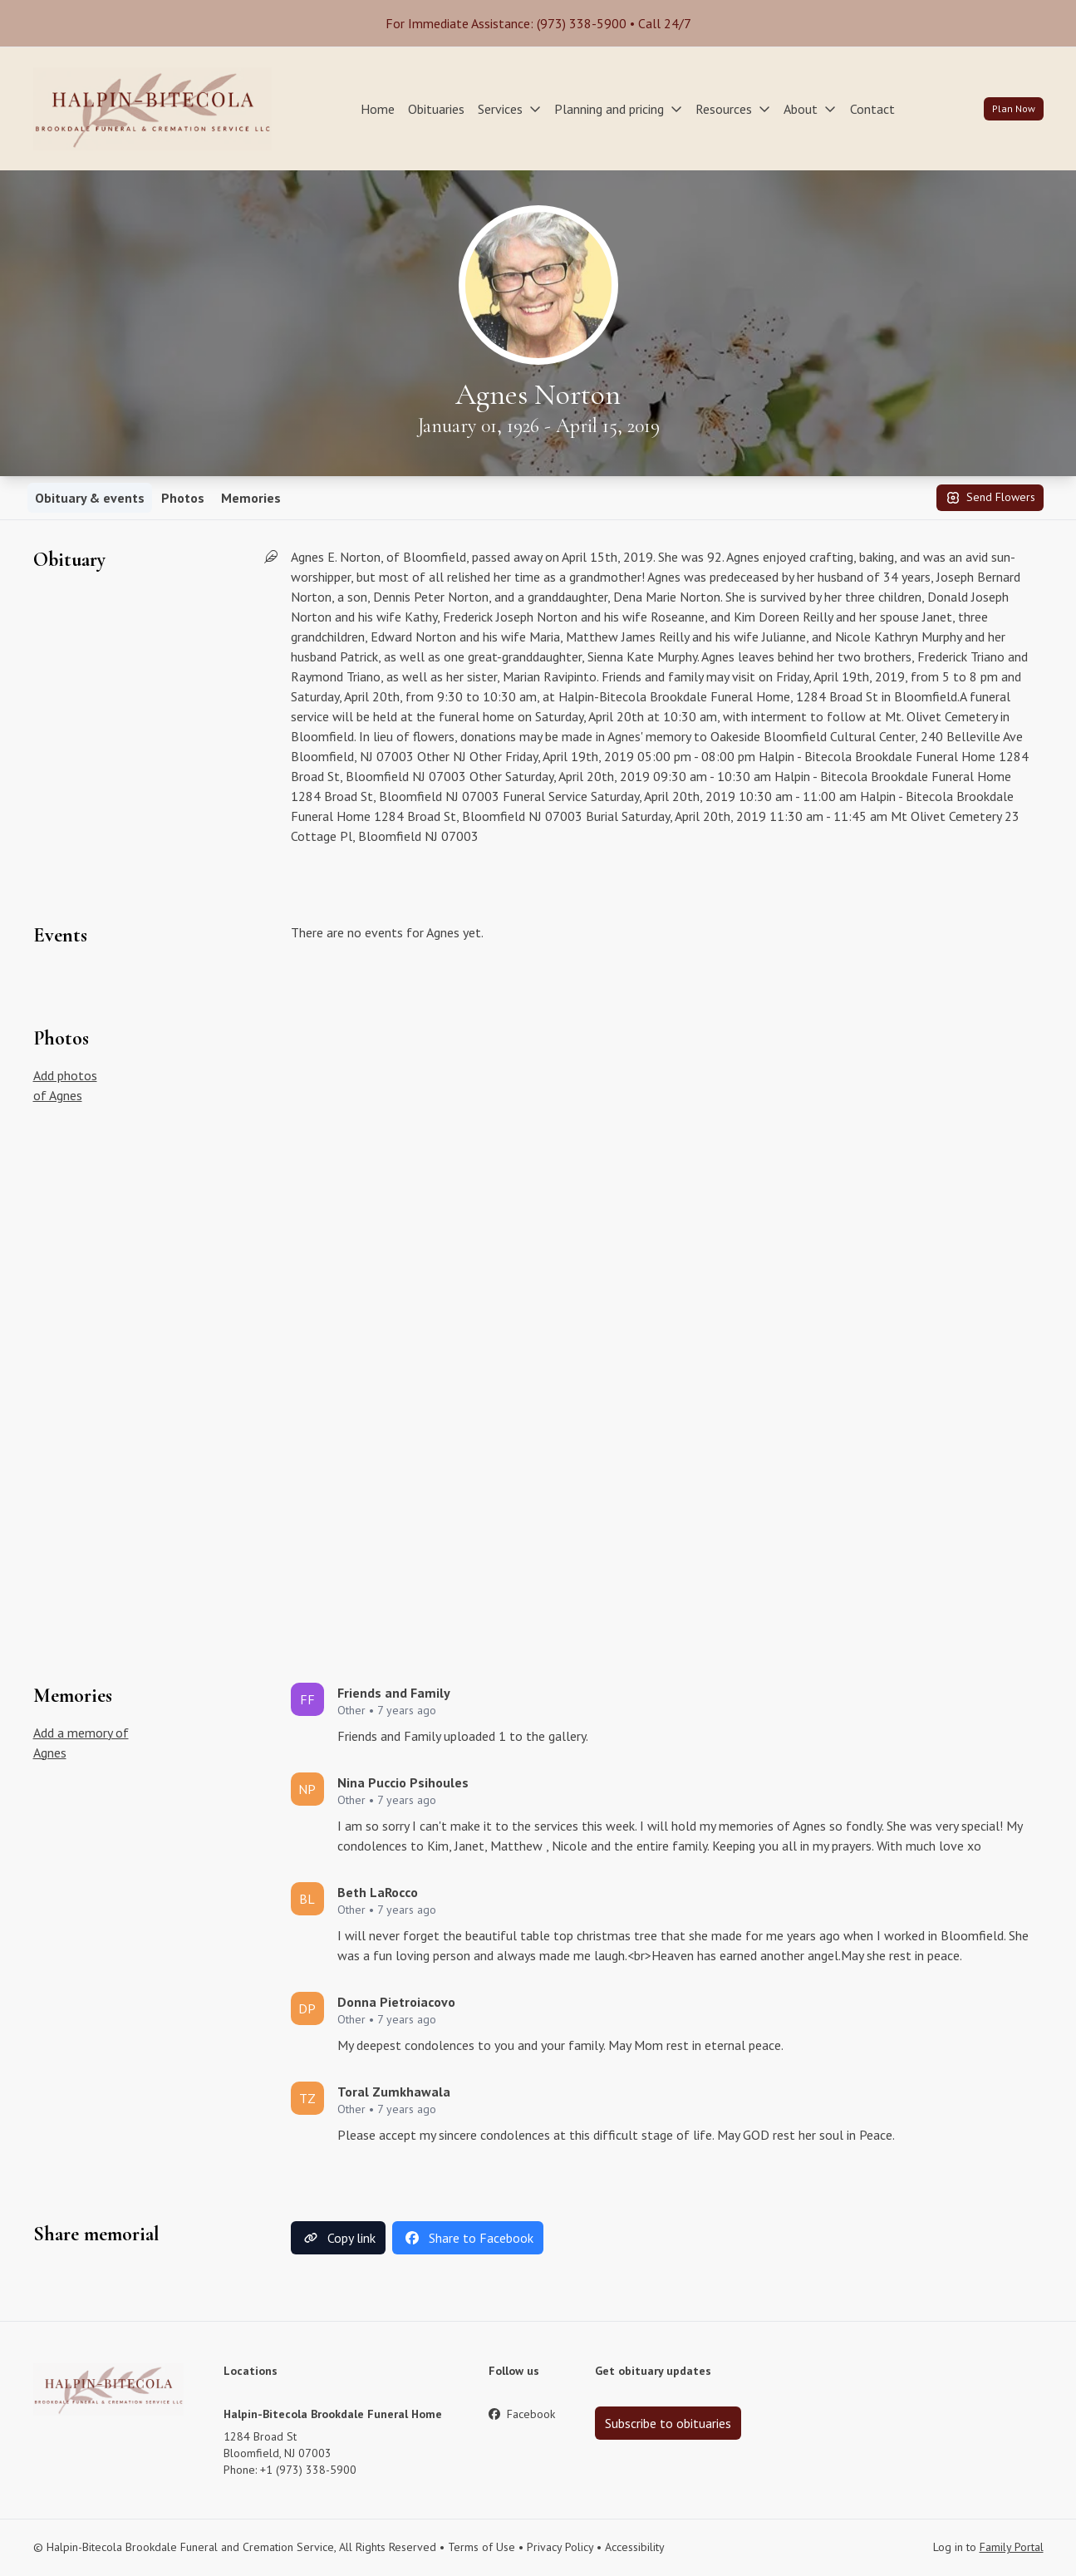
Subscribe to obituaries (668, 2423)
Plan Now (1013, 108)
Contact (872, 109)
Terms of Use (481, 2546)
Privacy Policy (560, 2546)
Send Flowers (990, 497)
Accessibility (635, 2546)
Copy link (338, 2238)
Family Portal (1012, 2546)
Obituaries (436, 109)
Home (378, 109)
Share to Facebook (467, 2238)
